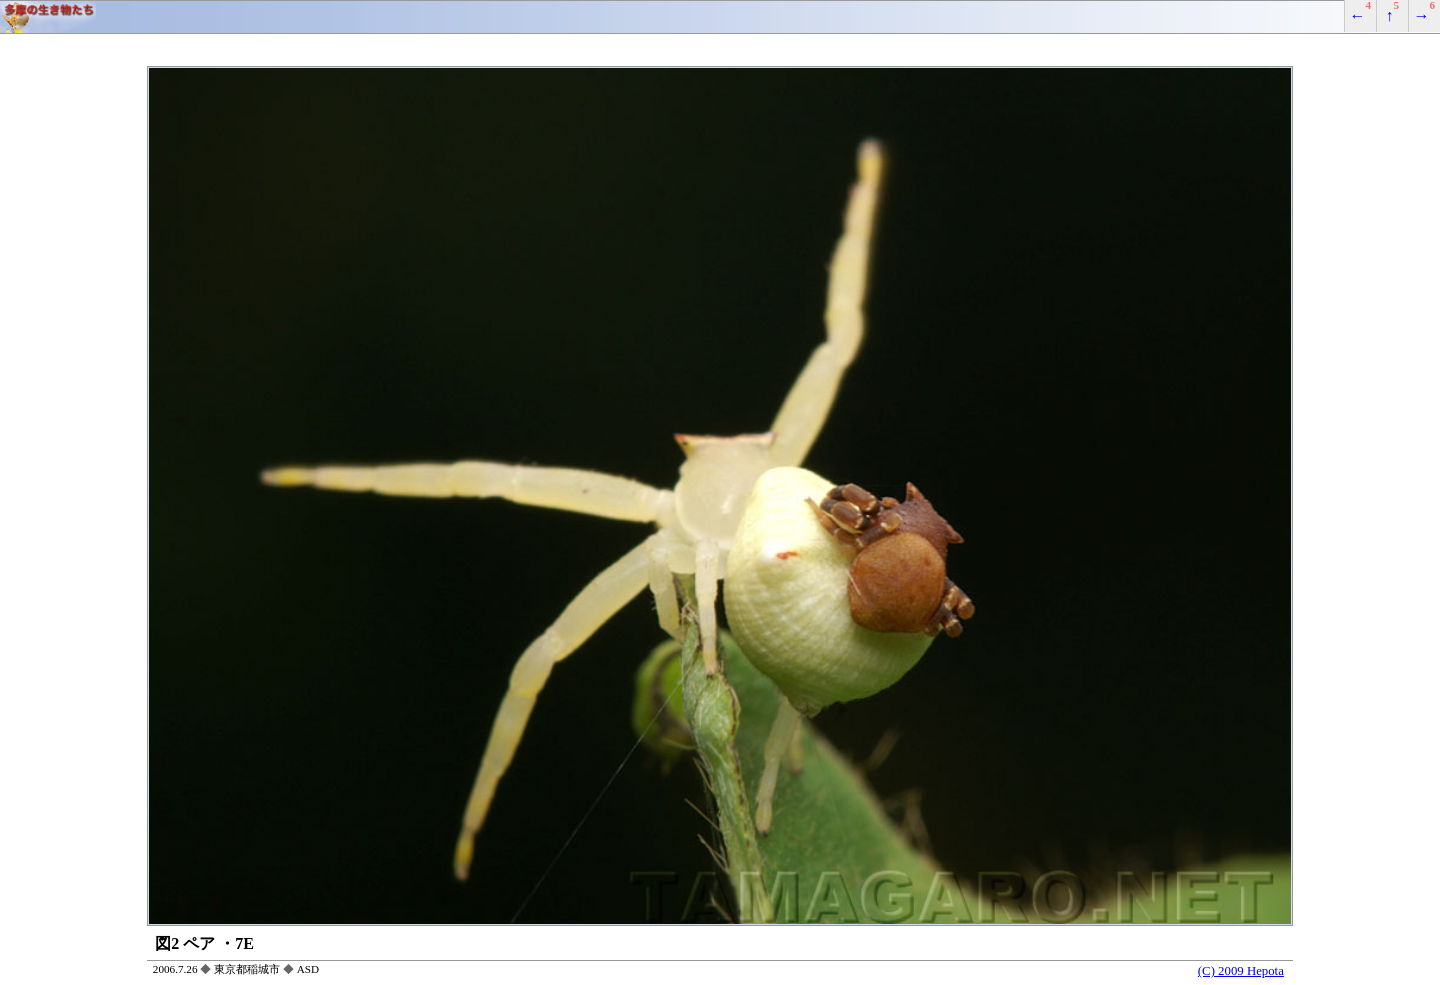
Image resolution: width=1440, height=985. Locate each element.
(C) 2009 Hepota (1241, 971)
